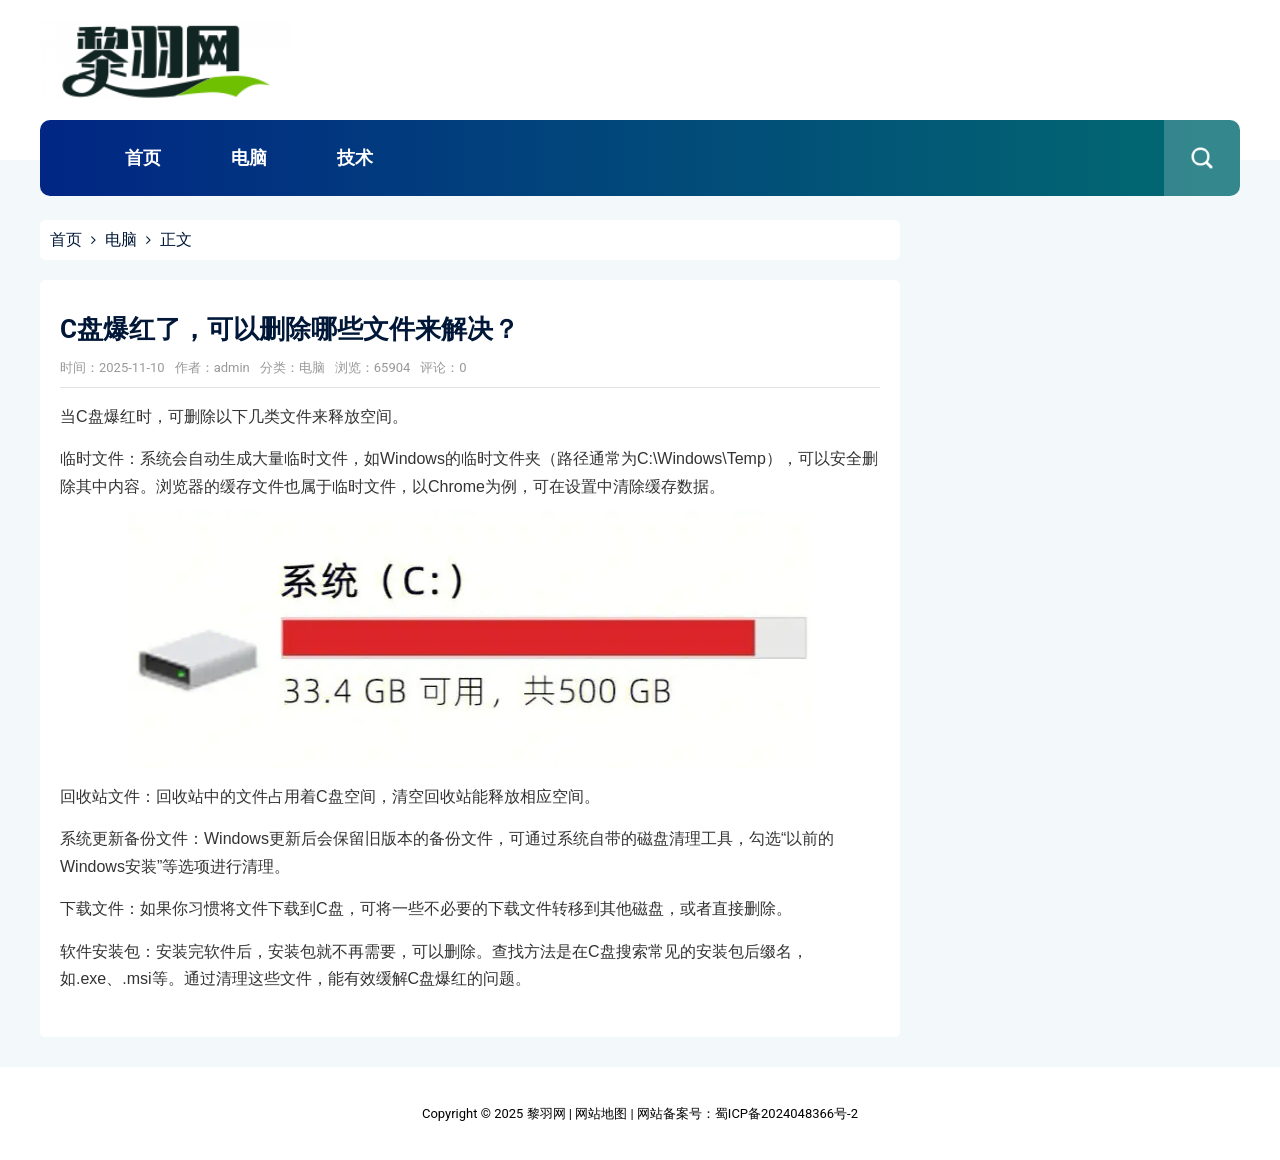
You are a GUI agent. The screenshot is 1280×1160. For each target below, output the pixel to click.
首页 (143, 157)
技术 (355, 157)
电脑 (249, 157)
